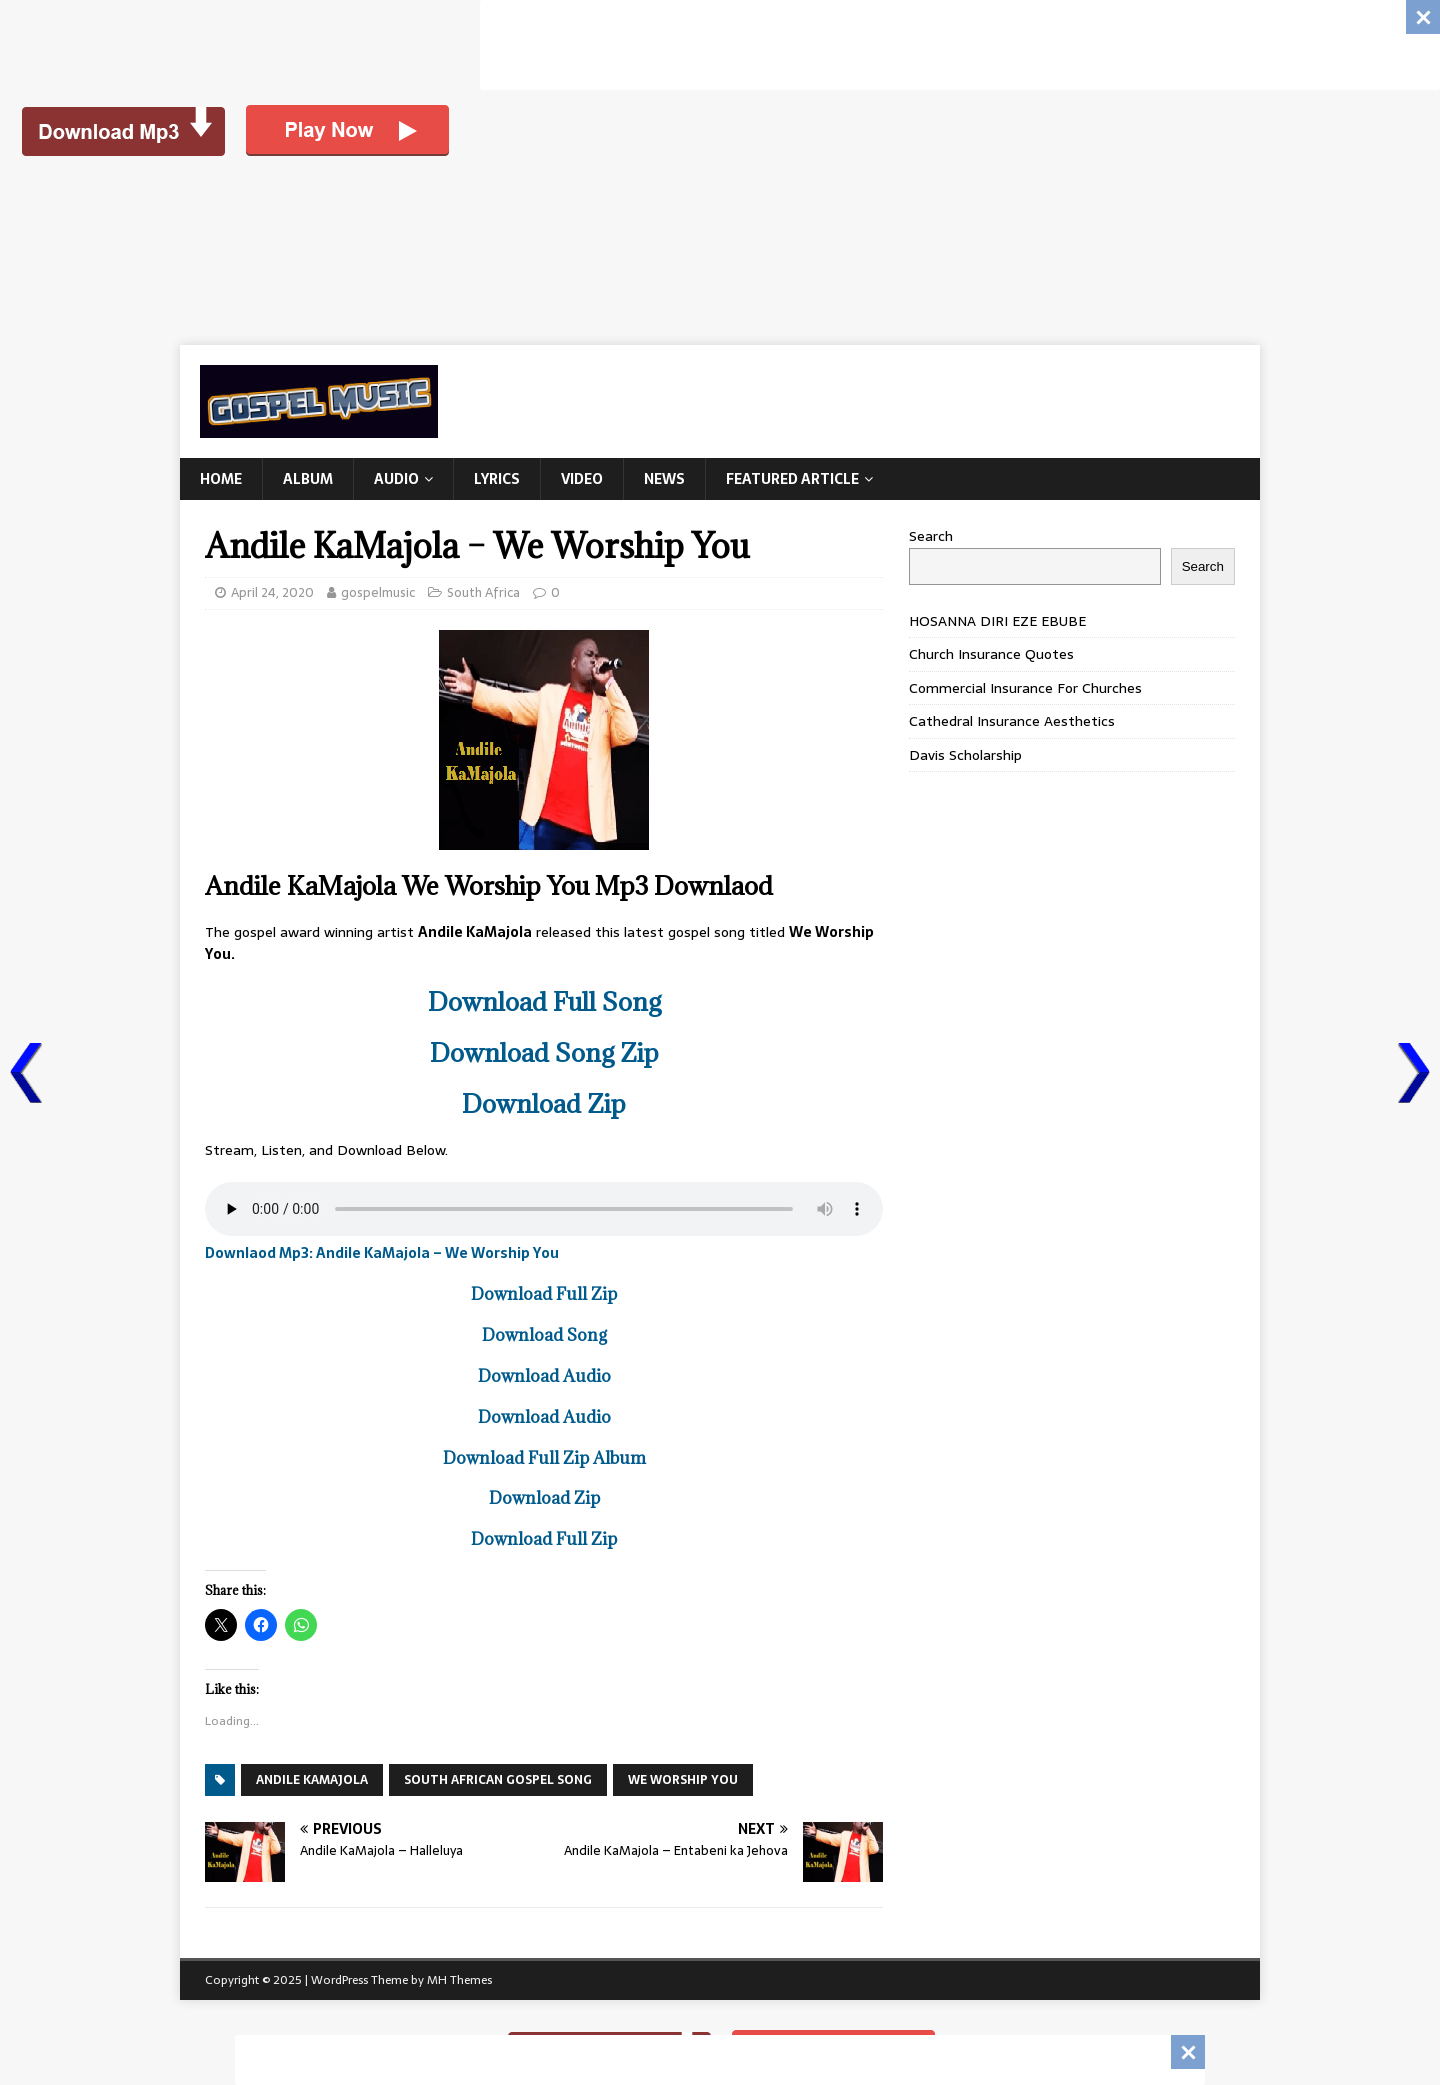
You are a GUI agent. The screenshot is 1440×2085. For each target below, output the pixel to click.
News (664, 479)
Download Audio (544, 1376)
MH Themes (459, 1980)
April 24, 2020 (272, 592)
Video (582, 479)
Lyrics (497, 479)
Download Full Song (544, 1001)
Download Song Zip (544, 1052)
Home (221, 479)
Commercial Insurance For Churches (1025, 688)
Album (308, 479)
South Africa (483, 592)
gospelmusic (378, 592)
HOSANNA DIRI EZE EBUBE (997, 621)
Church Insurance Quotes (991, 654)
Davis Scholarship (965, 755)
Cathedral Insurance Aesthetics (1012, 721)
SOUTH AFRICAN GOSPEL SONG (498, 1780)
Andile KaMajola (312, 1780)
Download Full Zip (544, 1294)
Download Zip (544, 1103)
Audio (396, 479)
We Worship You (683, 1780)
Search (931, 536)
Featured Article (792, 479)
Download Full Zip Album (544, 1458)
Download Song (544, 1335)
